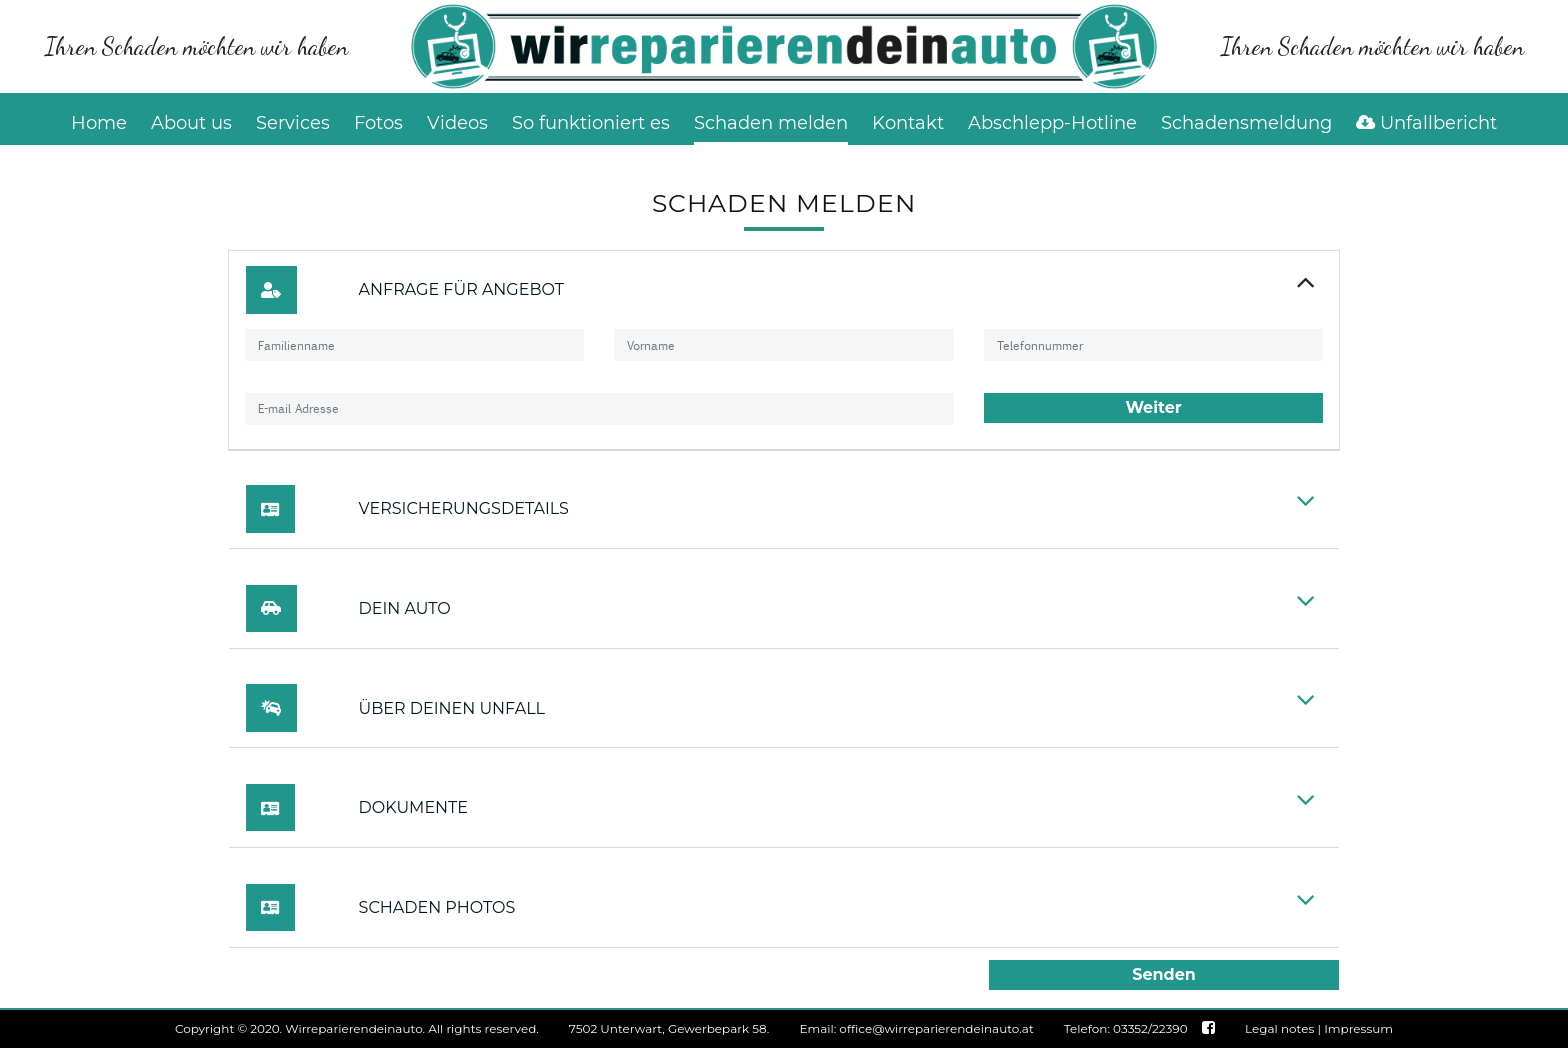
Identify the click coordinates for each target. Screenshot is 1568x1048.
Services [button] (293, 123)
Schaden (771, 123)
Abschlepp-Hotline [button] (1052, 123)
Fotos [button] (378, 123)
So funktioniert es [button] (591, 123)
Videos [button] (457, 123)
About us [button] (191, 123)
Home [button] (99, 123)
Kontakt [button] (908, 123)
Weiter (1153, 407)
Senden (1164, 974)
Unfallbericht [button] (1426, 123)
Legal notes (1279, 1028)
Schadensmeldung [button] (1246, 123)
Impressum (1358, 1028)
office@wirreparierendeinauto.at (936, 1028)
